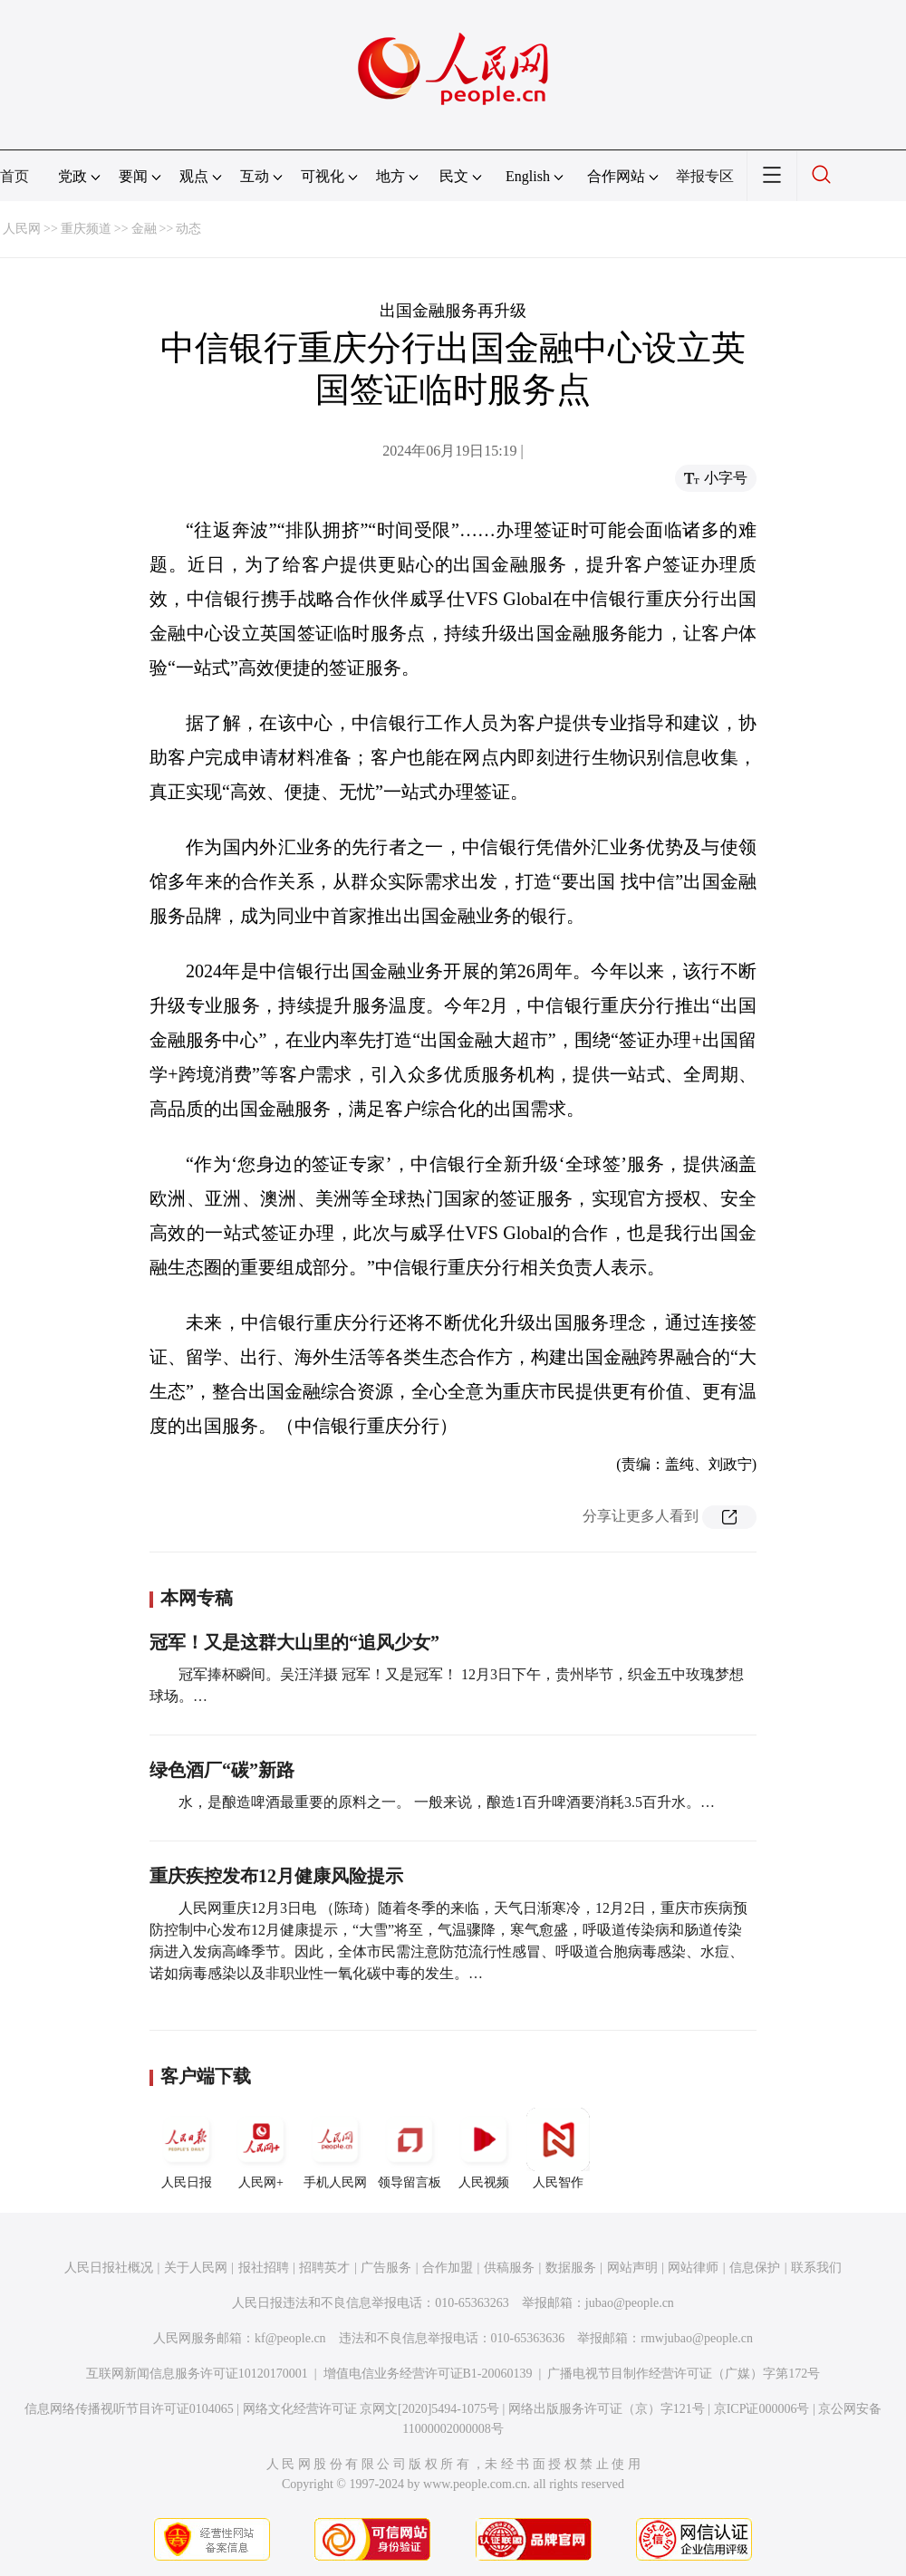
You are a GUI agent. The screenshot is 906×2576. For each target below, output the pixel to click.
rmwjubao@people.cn (697, 2338)
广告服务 (386, 2267)
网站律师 (693, 2267)
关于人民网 (195, 2267)
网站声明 (632, 2267)
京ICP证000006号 (762, 2409)
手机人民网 (335, 2148)
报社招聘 (263, 2267)
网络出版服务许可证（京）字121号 (606, 2409)
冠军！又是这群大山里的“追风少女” (294, 1642)
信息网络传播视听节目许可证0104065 (129, 2409)
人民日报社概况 (108, 2267)
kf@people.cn (290, 2338)
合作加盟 (447, 2267)
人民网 (22, 228)
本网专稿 (196, 1598)
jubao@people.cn (629, 2303)
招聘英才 (324, 2267)
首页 (14, 176)
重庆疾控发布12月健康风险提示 (276, 1876)
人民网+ (261, 2148)
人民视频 (484, 2148)
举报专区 (705, 176)
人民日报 (186, 2148)
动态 (188, 228)
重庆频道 (86, 228)
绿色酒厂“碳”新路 (221, 1770)
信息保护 (754, 2267)
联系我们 (816, 2267)
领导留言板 (409, 2148)
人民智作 (558, 2148)
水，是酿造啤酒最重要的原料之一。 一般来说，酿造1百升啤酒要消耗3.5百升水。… (446, 1802)
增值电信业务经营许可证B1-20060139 (428, 2373)
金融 (144, 228)
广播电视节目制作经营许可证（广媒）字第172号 (683, 2373)
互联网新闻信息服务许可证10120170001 (197, 2373)
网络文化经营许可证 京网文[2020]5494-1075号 (371, 2409)
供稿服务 (509, 2267)
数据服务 (570, 2267)
